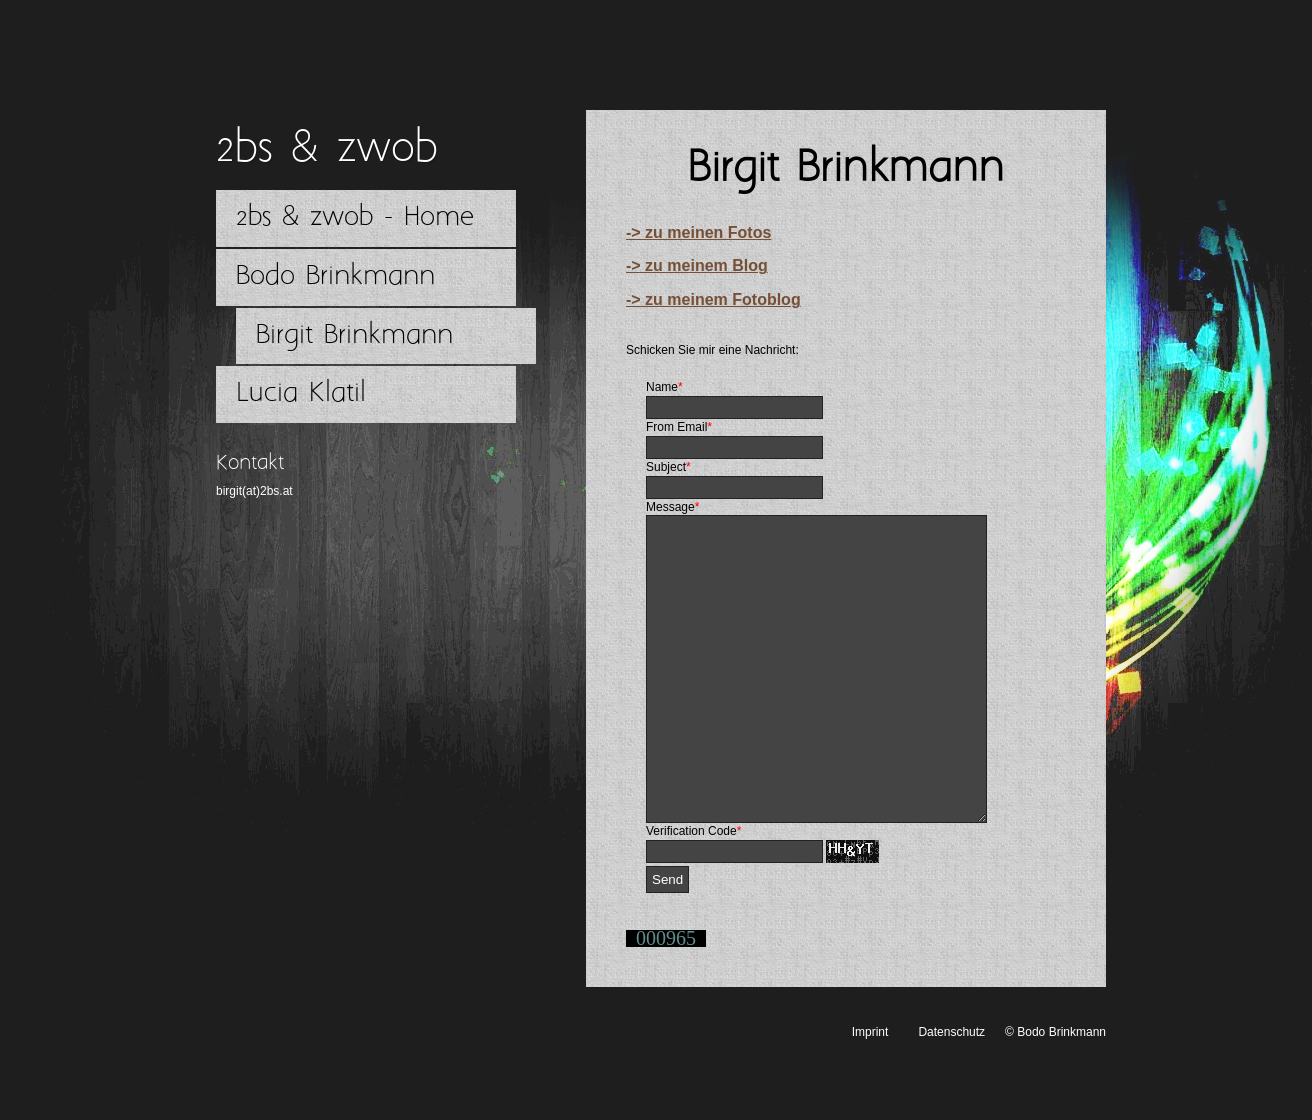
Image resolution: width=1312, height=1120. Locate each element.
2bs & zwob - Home (355, 217)
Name (664, 387)
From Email (679, 427)
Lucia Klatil (301, 393)
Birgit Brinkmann (354, 335)
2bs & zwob (327, 149)
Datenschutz (951, 1092)
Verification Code (693, 891)
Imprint (870, 1092)
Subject (668, 467)
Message (672, 507)
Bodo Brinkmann (335, 276)
